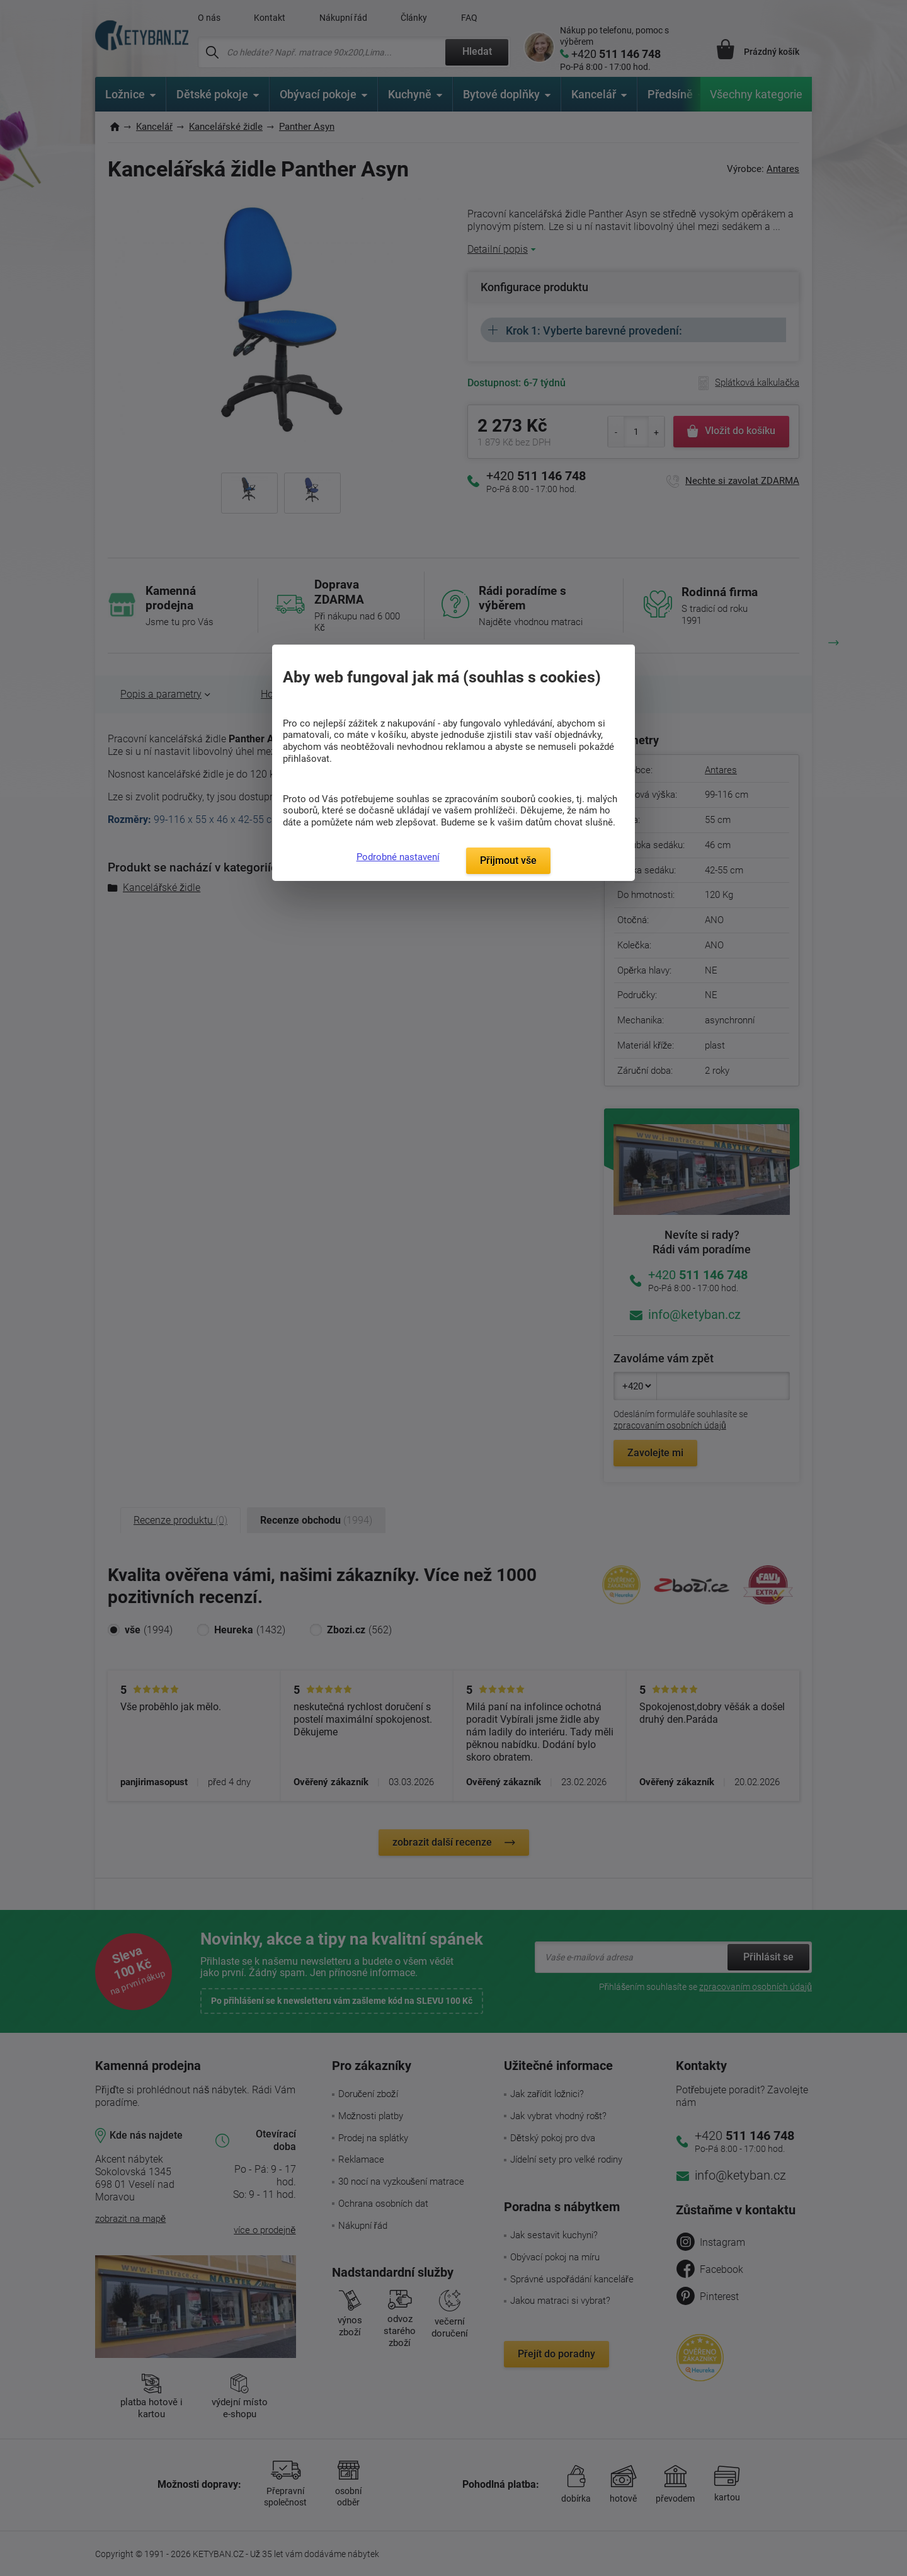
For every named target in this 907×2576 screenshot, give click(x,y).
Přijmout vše (508, 860)
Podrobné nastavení (398, 857)
